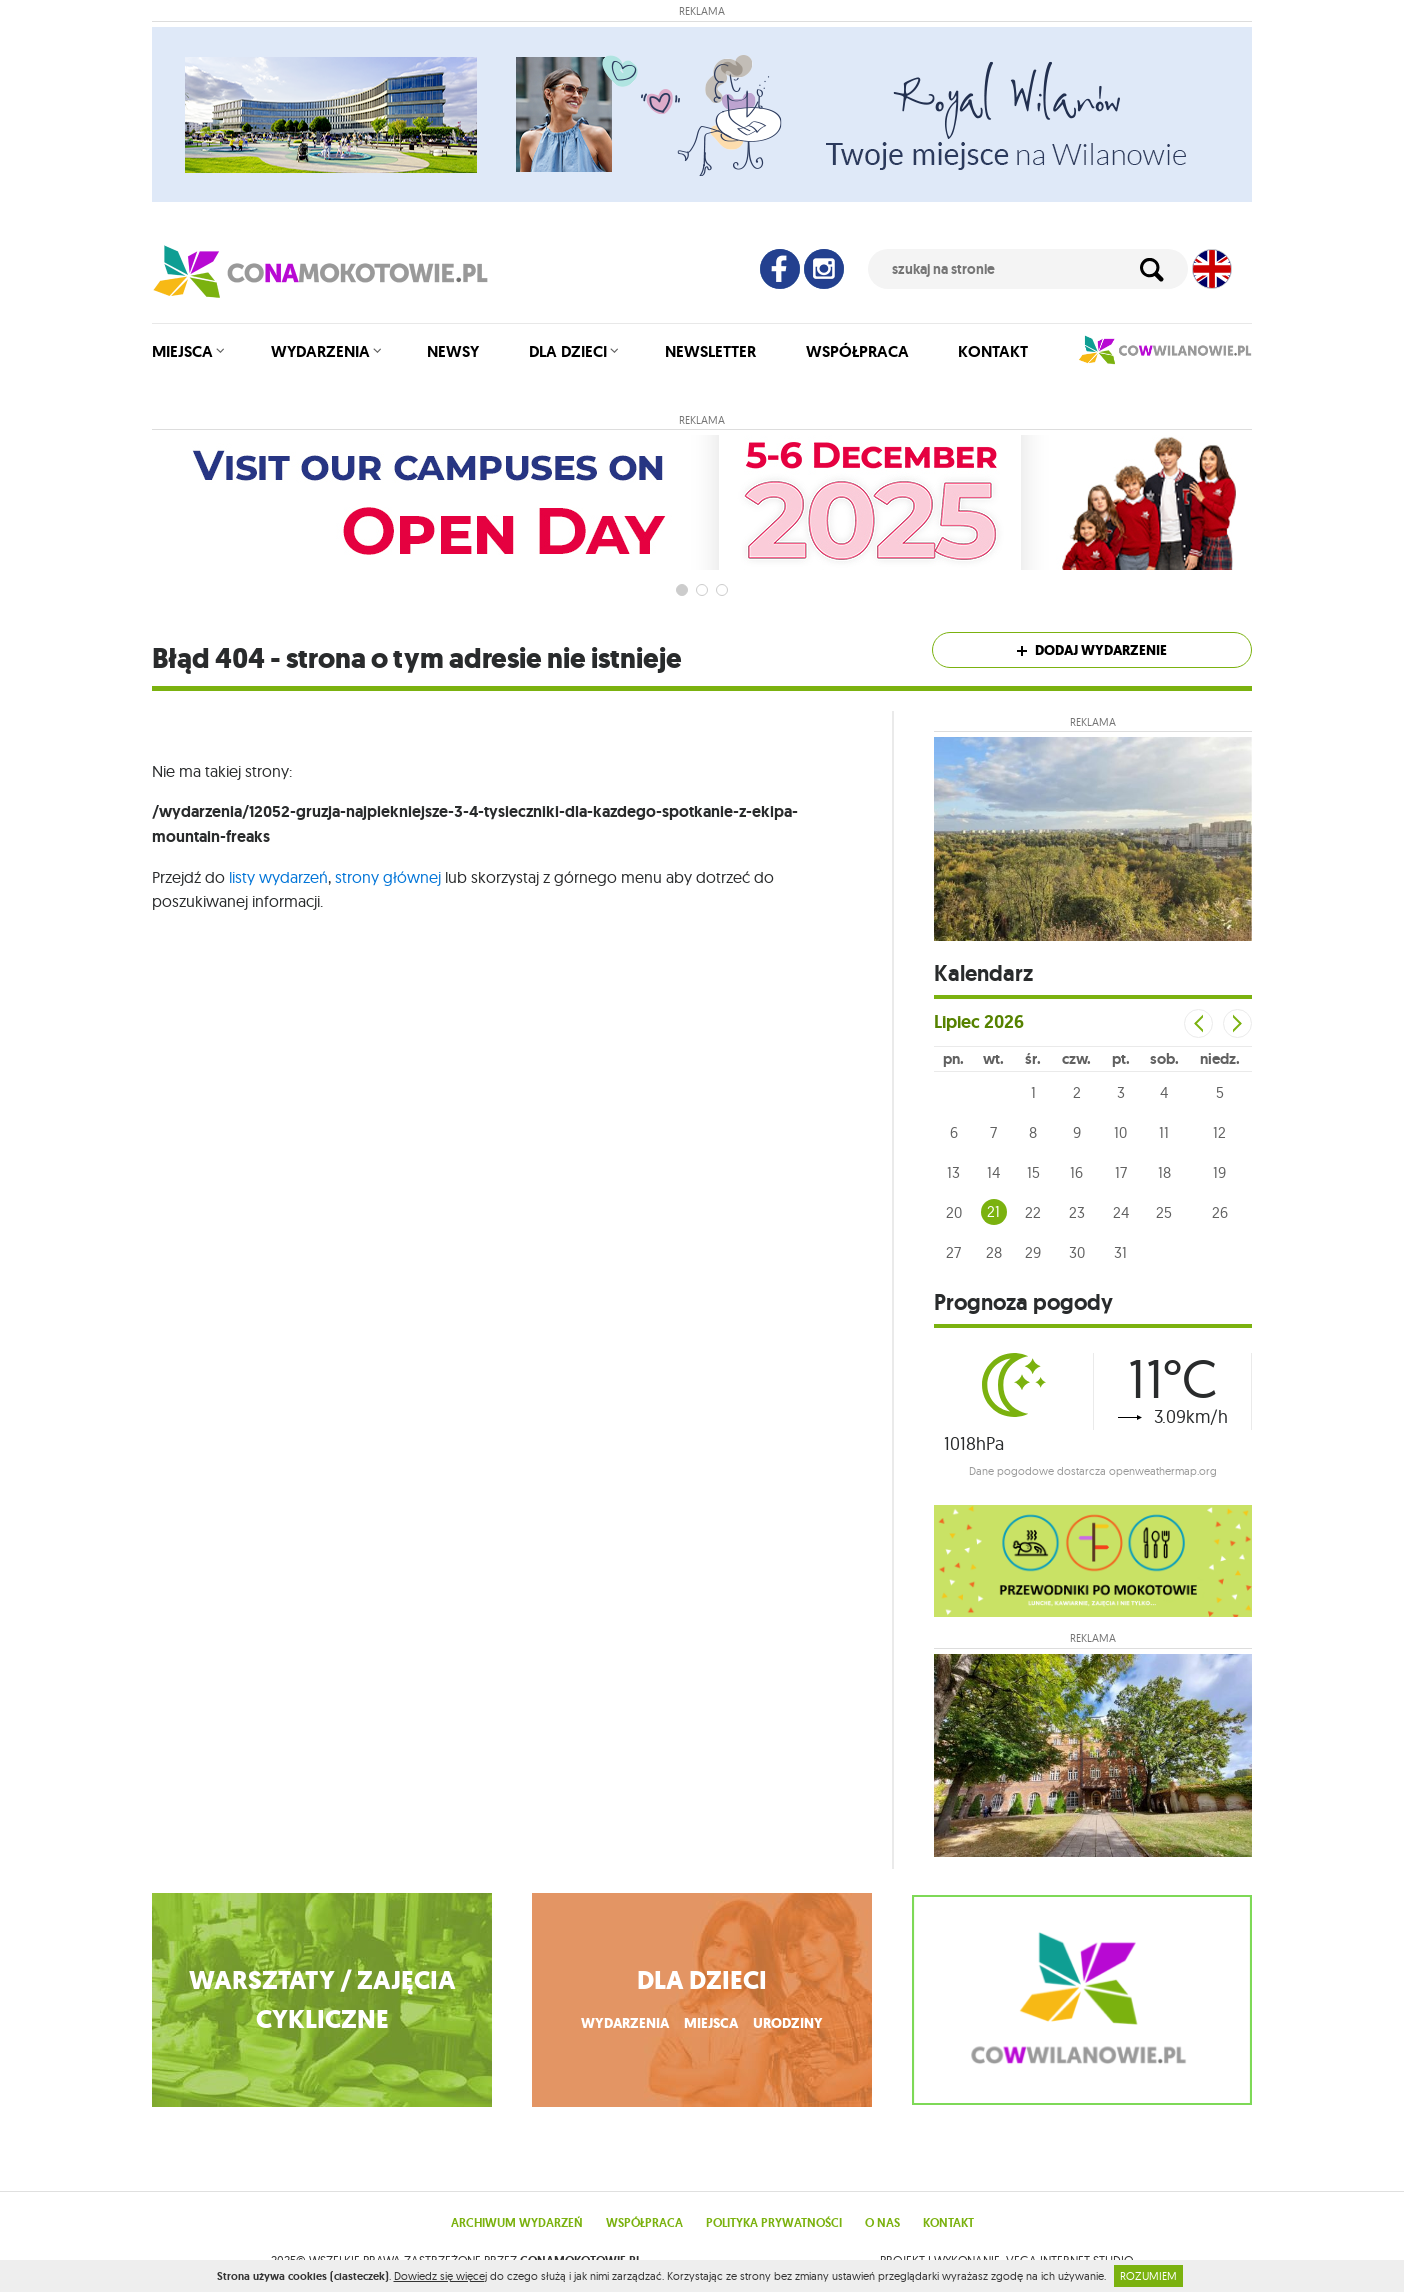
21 (993, 1211)
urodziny (788, 2023)
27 (953, 1252)
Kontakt (993, 351)
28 (994, 1252)
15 (1033, 1172)
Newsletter (710, 351)
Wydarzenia (320, 351)
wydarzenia (625, 2023)
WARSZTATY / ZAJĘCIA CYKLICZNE (322, 2000)
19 (1219, 1172)
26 (1220, 1212)
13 (953, 1172)
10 (1120, 1132)
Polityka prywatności (774, 2223)
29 (1033, 1252)
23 (1077, 1212)
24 (1121, 1212)
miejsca (711, 2023)
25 (1164, 1212)
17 (1121, 1172)
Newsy (453, 351)
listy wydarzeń (278, 877)
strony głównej (388, 877)
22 (1033, 1212)
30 (1077, 1252)
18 (1164, 1172)
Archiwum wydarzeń (517, 2223)
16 (1076, 1172)
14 (993, 1172)
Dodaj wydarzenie (1092, 650)
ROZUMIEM (1148, 2276)
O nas (882, 2223)
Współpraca (857, 351)
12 (1219, 1132)
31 (1120, 1252)
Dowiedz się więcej (440, 2276)
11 (1164, 1132)
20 (954, 1212)
